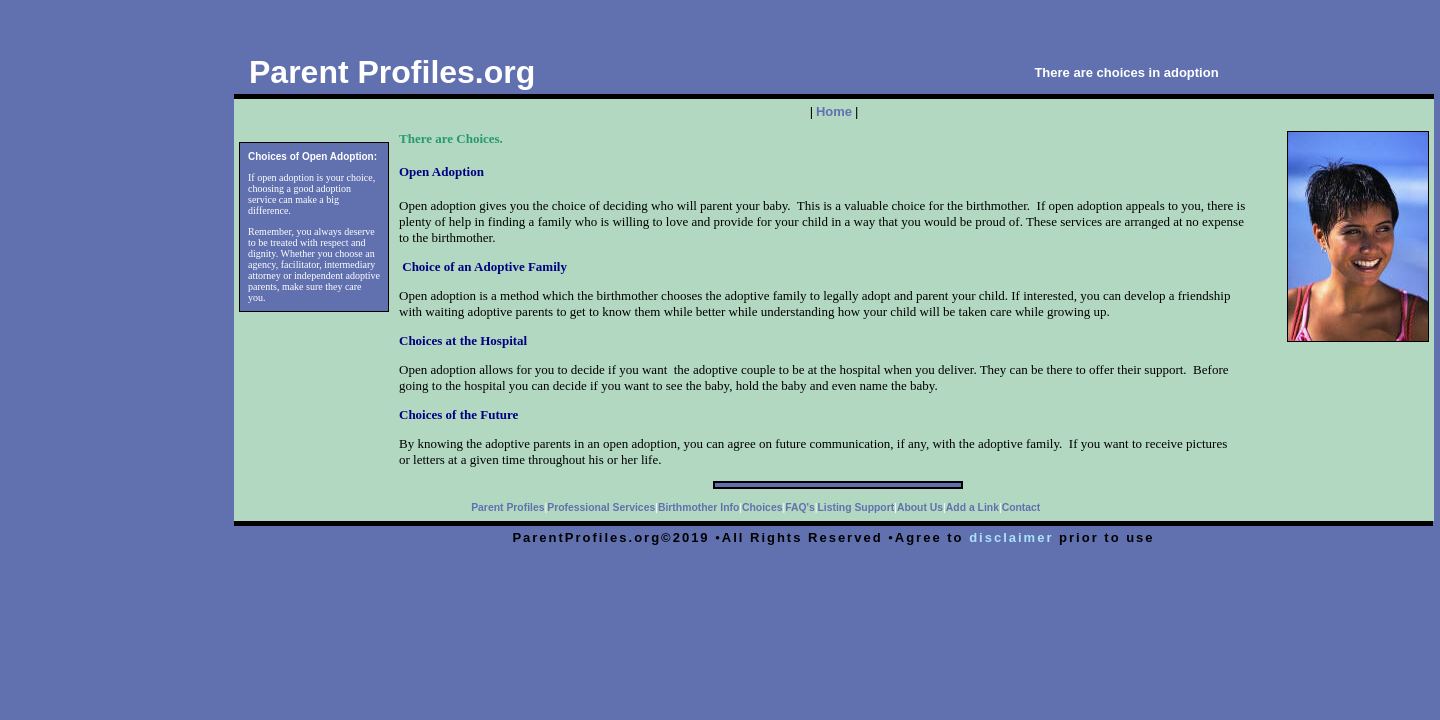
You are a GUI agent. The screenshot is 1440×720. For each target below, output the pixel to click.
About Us (920, 507)
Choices (762, 507)
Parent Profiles (507, 507)
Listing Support (855, 507)
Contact (1021, 507)
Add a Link (972, 507)
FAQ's (800, 507)
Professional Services (601, 507)
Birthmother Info (698, 507)
